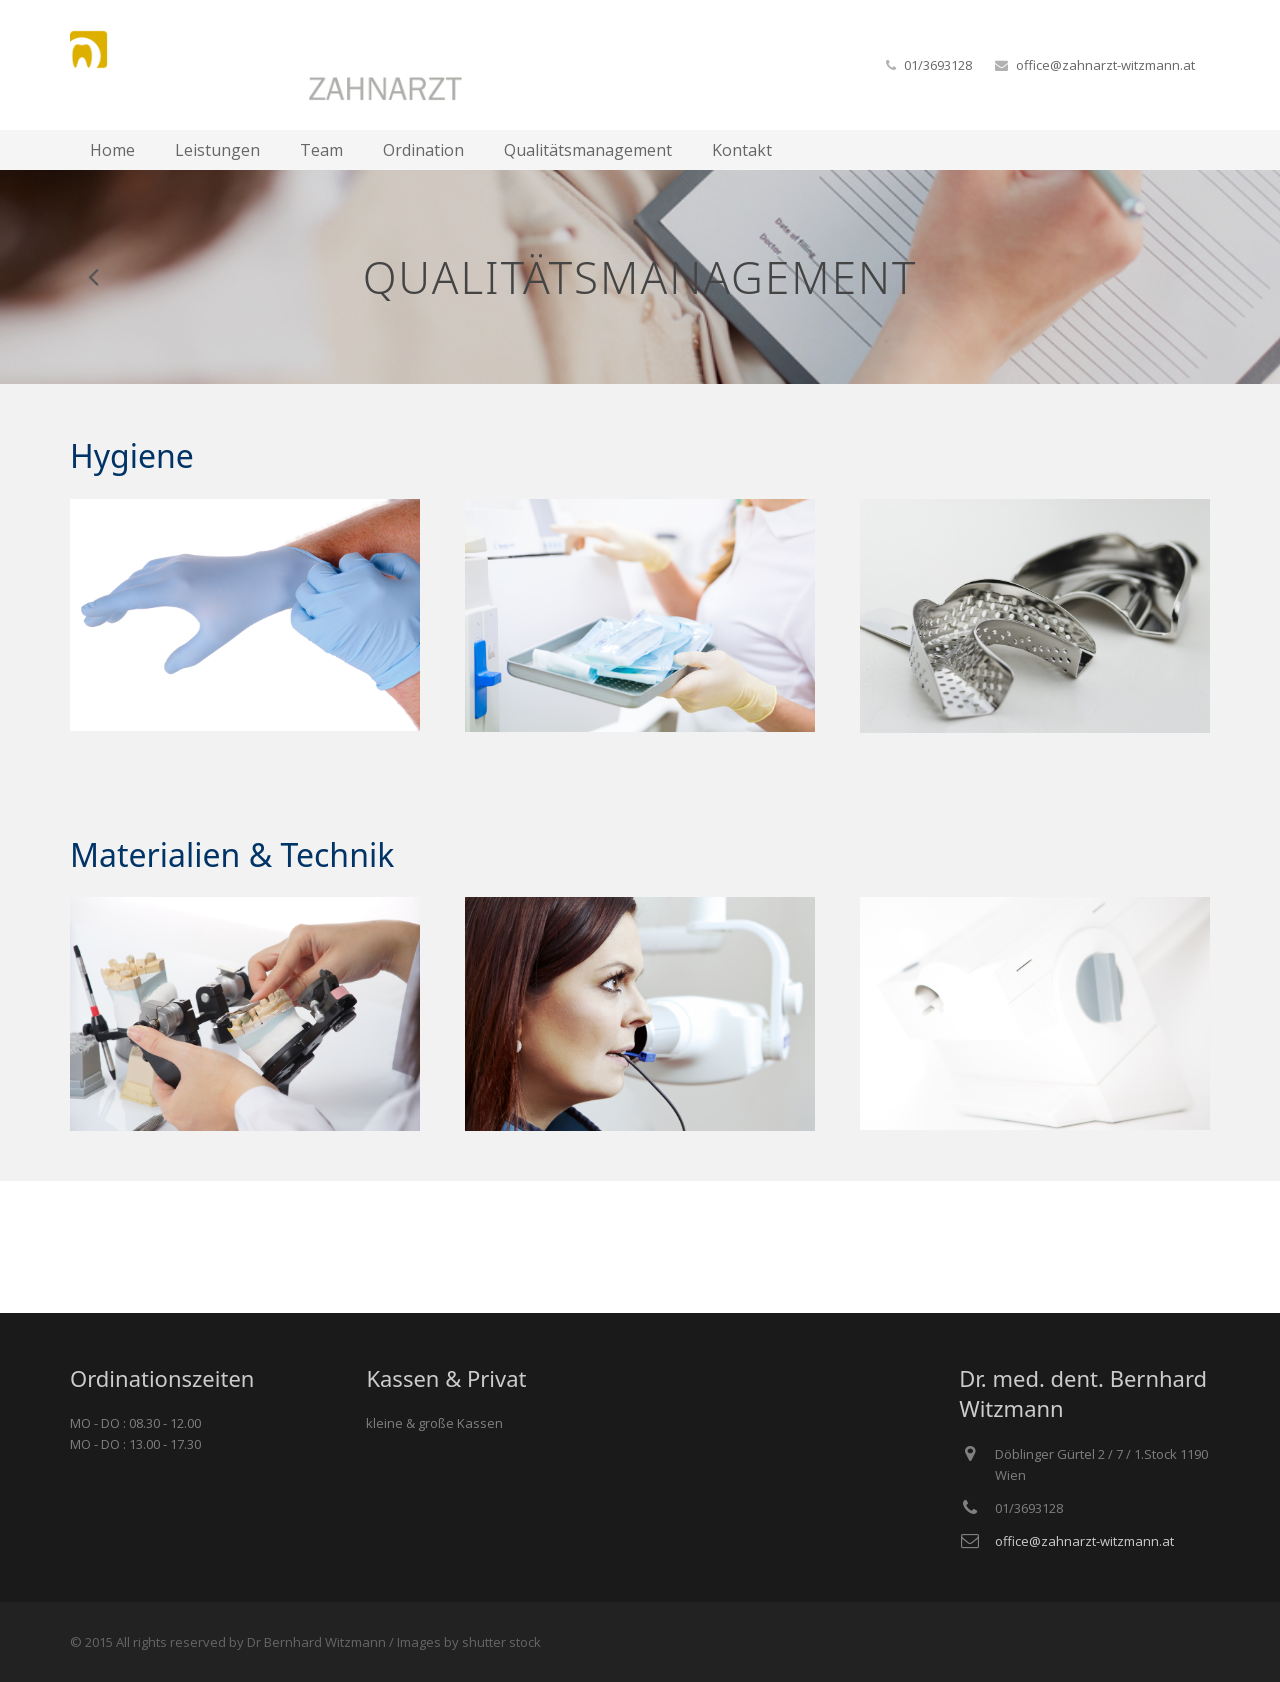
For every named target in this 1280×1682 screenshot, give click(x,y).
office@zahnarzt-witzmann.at (1105, 65)
